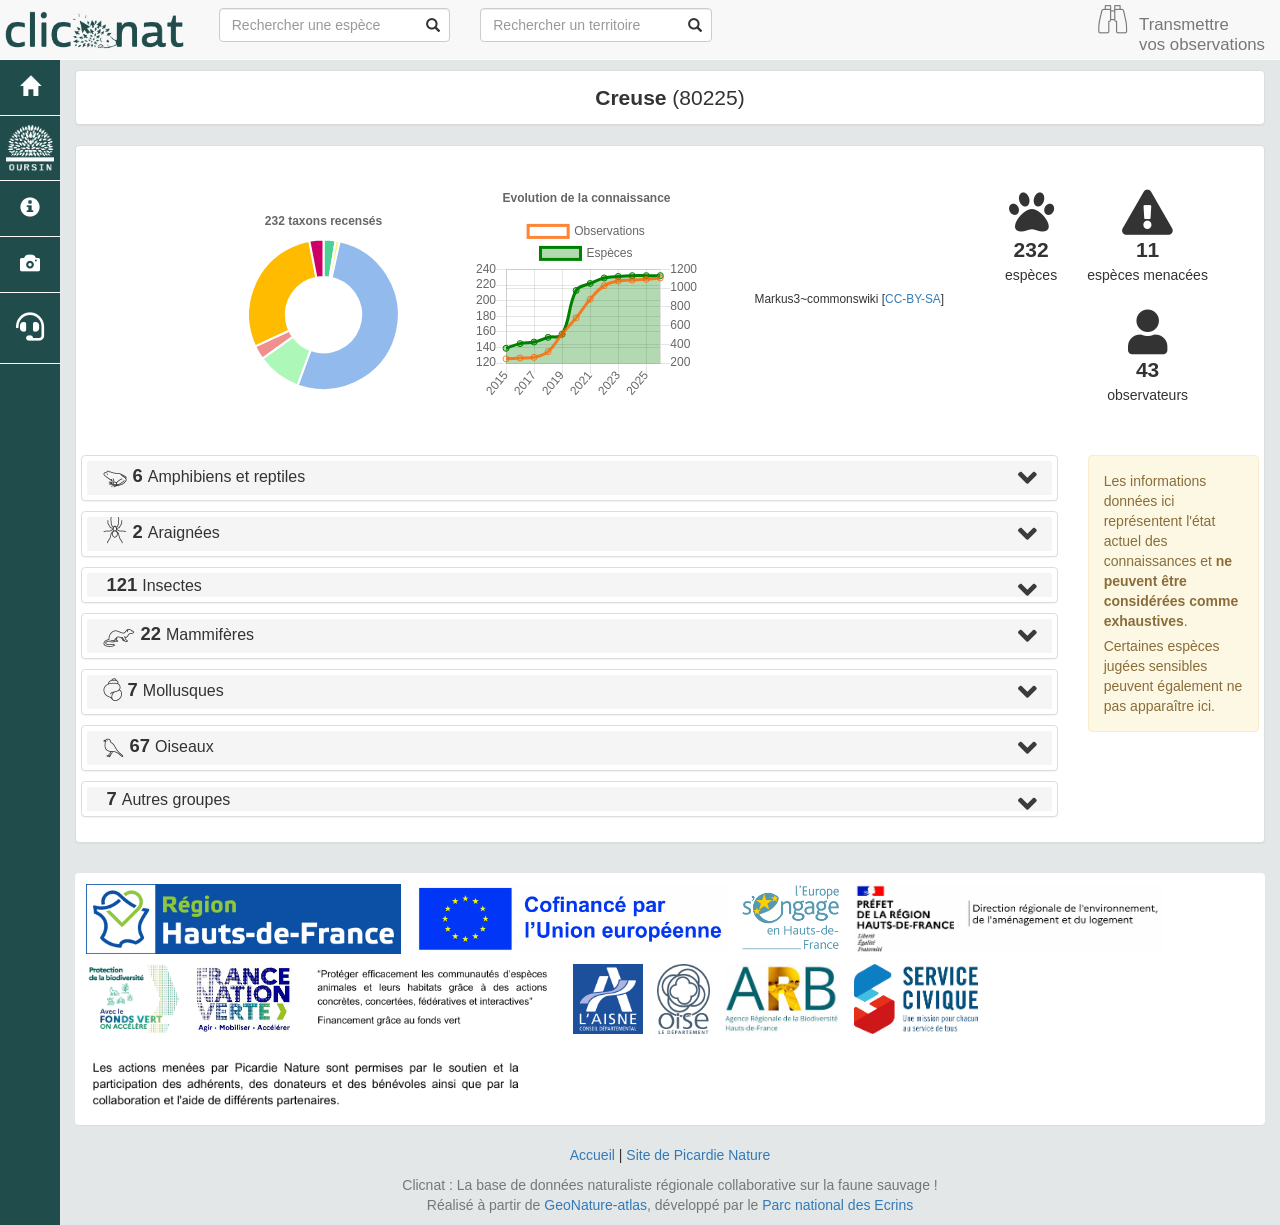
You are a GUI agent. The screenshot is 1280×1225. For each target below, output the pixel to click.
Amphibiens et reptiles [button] (203, 476)
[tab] (569, 478)
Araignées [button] (161, 532)
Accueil (592, 1155)
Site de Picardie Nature (698, 1155)
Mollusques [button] (163, 690)
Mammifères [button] (178, 634)
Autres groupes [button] (166, 799)
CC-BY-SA (913, 299)
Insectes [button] (152, 585)
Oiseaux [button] (158, 746)
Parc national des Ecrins (837, 1205)
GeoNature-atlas (595, 1205)
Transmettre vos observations (1202, 34)
